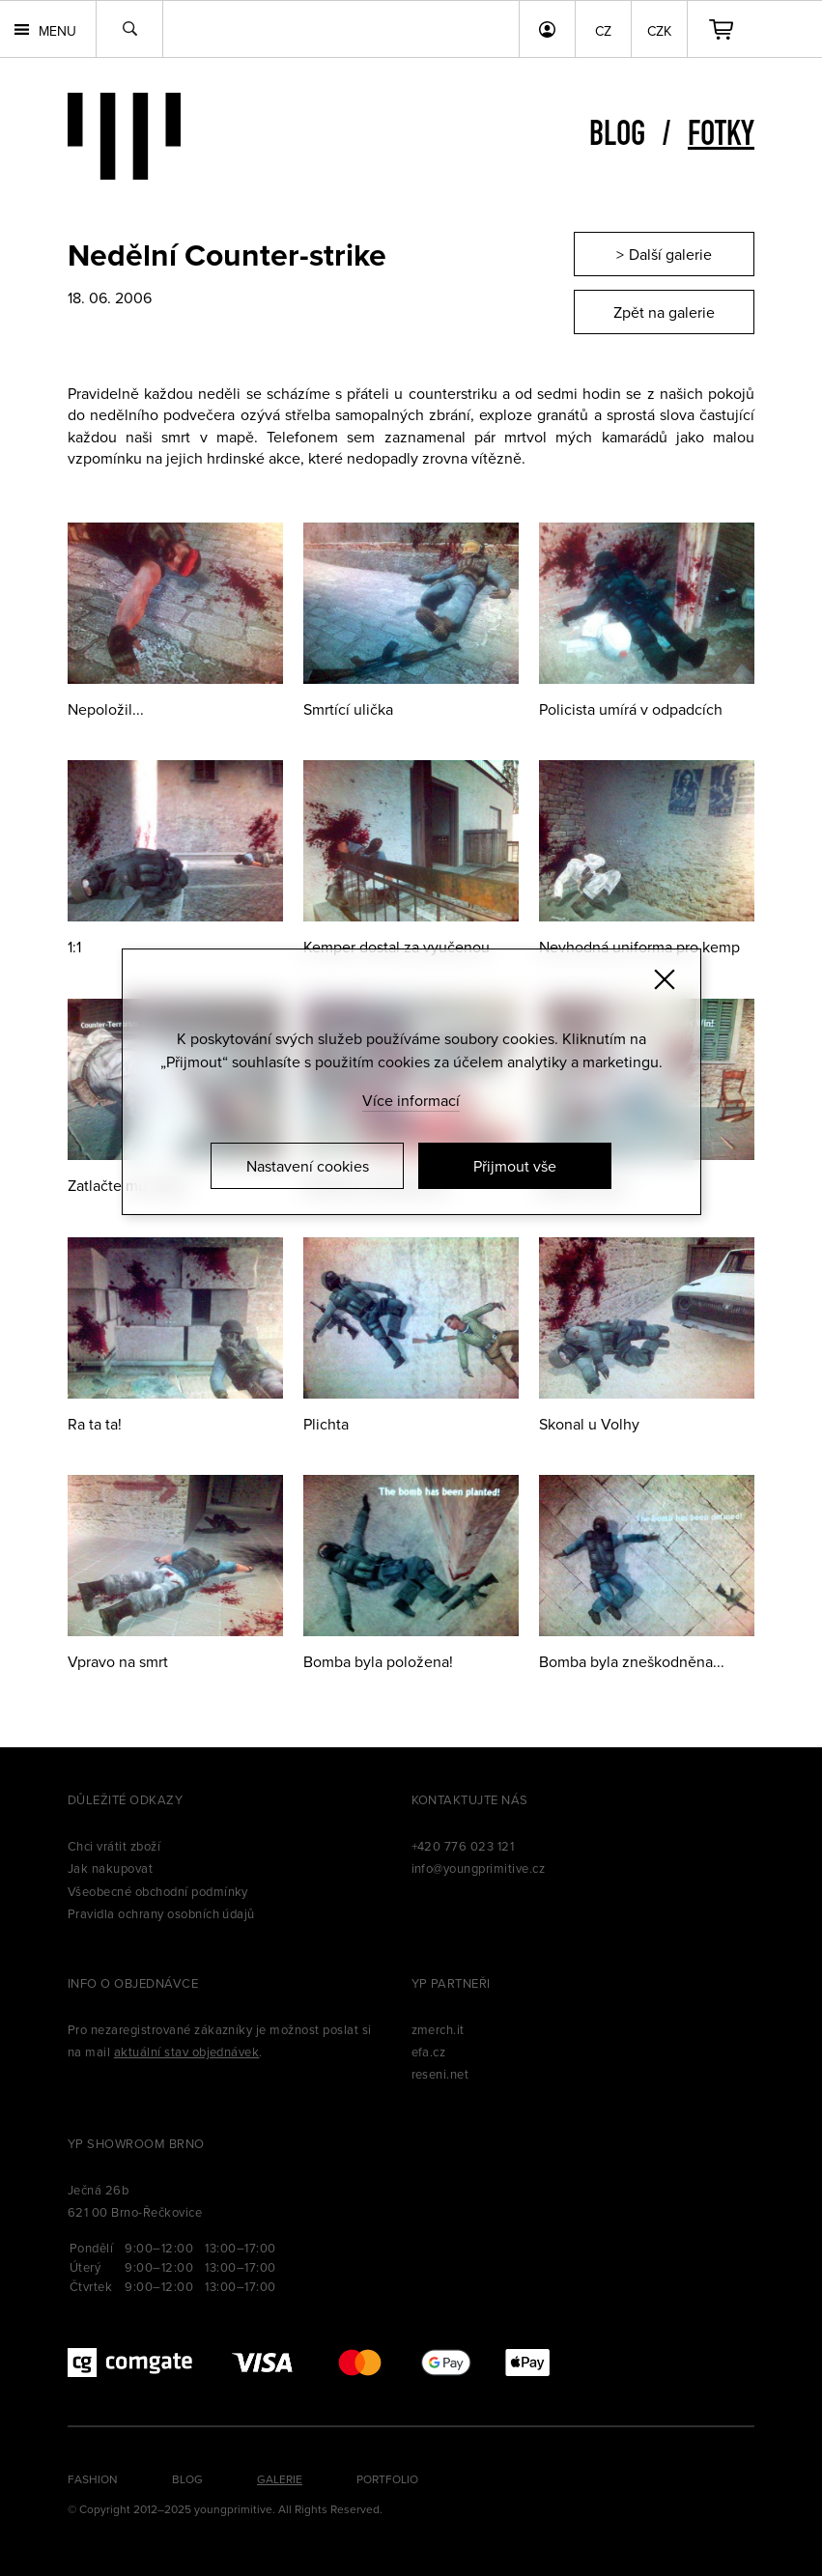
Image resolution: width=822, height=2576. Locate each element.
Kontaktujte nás (469, 1799)
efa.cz (428, 2051)
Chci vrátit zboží (114, 1845)
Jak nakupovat (110, 1868)
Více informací (411, 1100)
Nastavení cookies (307, 1165)
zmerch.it (438, 2029)
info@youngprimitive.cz (478, 1868)
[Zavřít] (664, 979)
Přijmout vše (514, 1165)
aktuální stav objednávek (187, 2051)
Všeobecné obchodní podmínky (158, 1891)
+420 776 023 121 (463, 1845)
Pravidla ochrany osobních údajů (161, 1913)
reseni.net (440, 2073)
